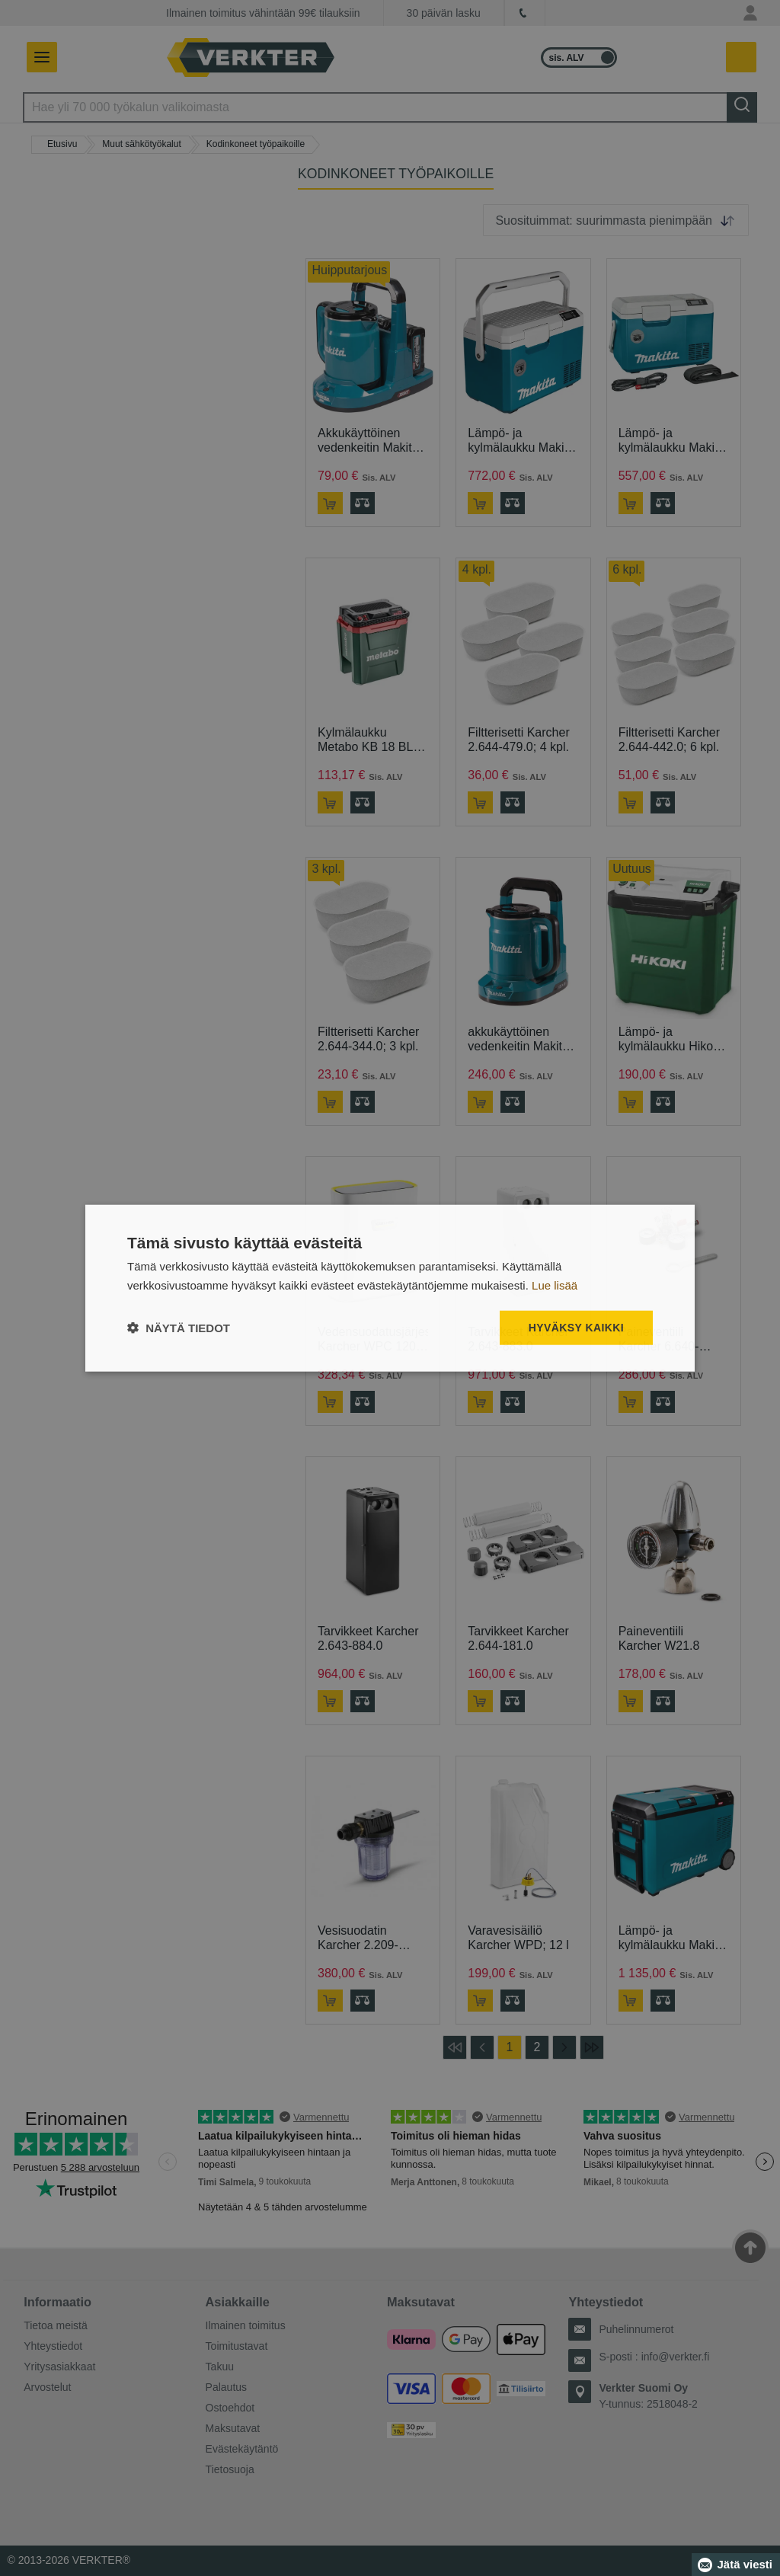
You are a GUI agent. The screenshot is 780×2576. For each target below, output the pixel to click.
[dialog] (390, 1288)
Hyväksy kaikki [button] (576, 1328)
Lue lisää (554, 1285)
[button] (178, 1327)
